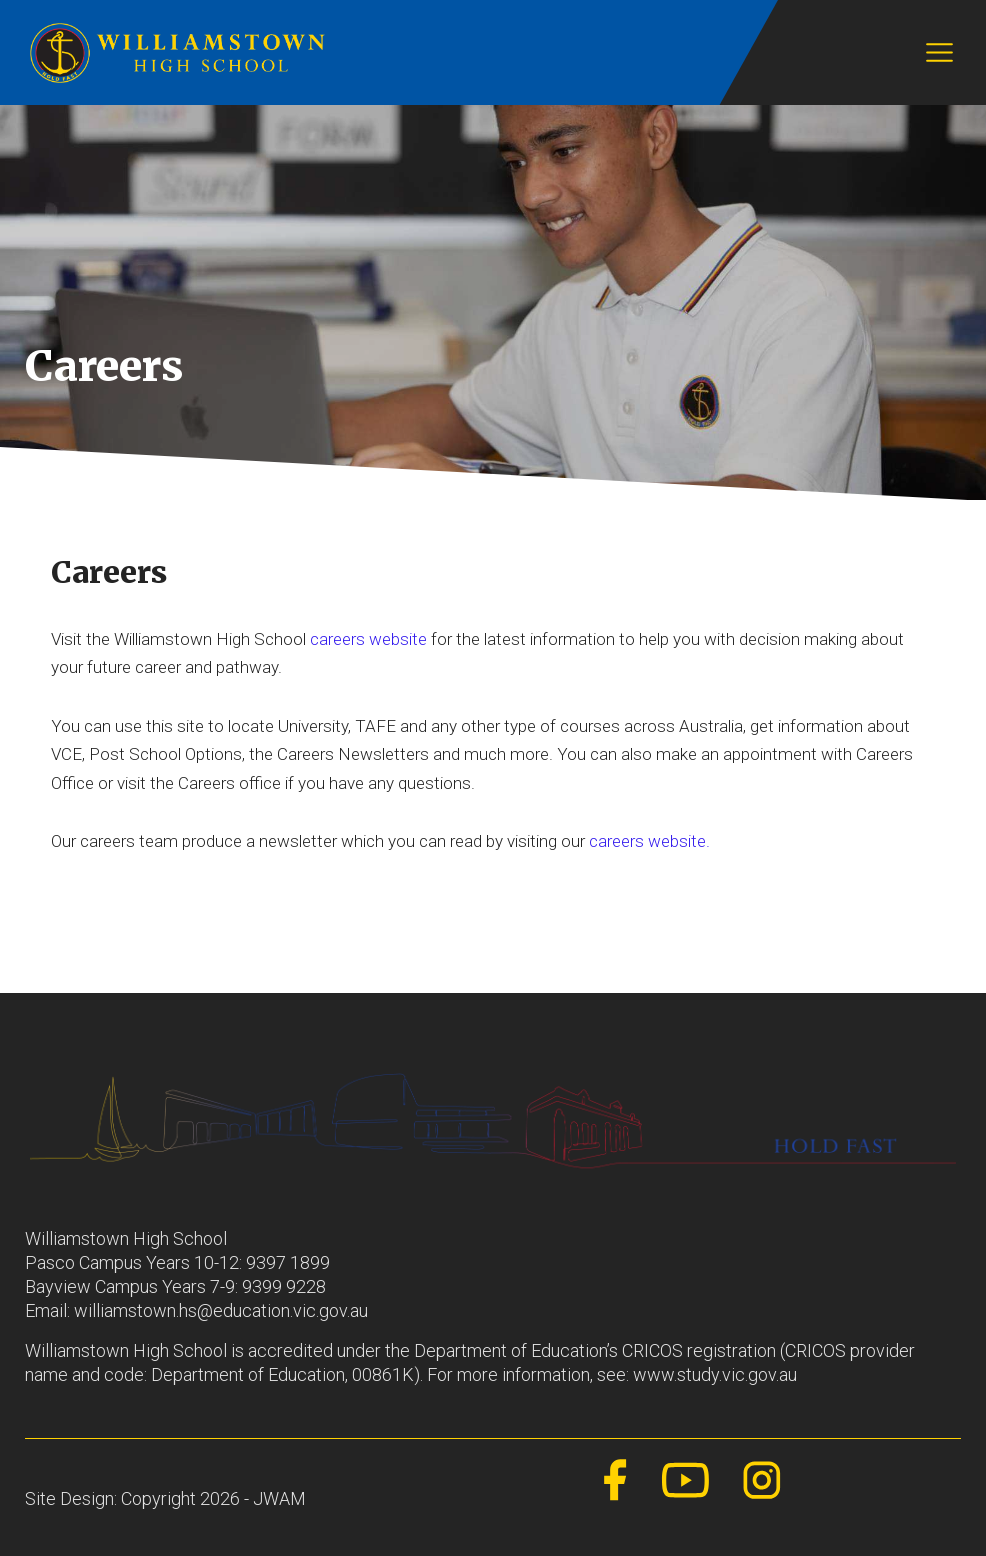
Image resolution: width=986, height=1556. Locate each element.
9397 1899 (288, 1262)
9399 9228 (284, 1286)
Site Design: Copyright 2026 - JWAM (165, 1498)
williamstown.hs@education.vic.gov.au (221, 1310)
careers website (368, 639)
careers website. (649, 841)
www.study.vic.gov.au (715, 1374)
